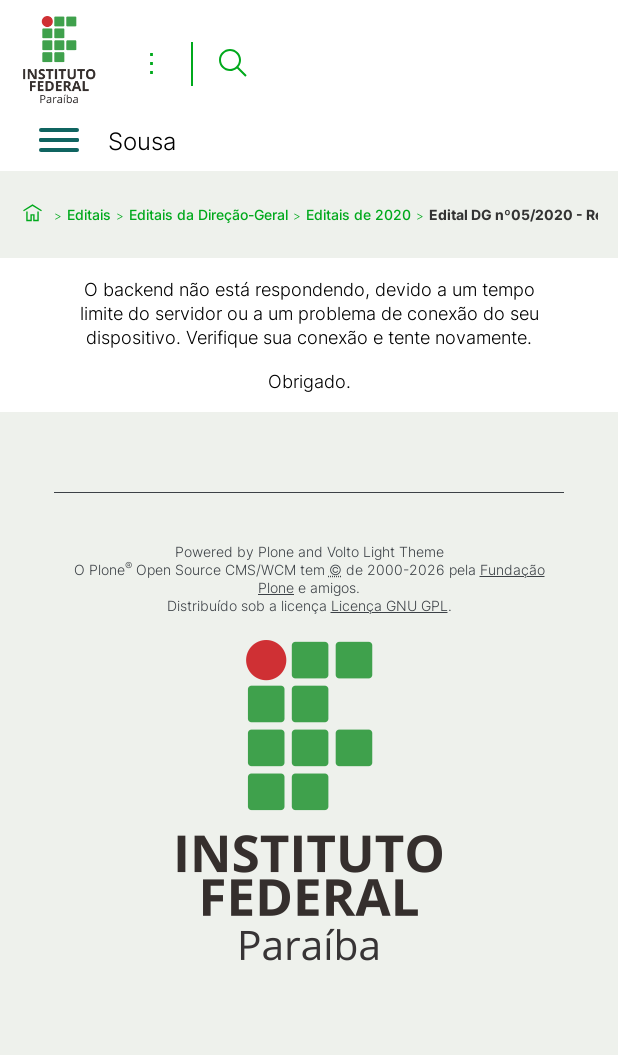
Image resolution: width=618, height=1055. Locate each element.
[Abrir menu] (59, 140)
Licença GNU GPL (389, 605)
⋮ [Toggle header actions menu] (151, 63)
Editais (89, 214)
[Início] (59, 99)
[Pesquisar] (232, 64)
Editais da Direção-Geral (208, 214)
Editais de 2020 (358, 214)
